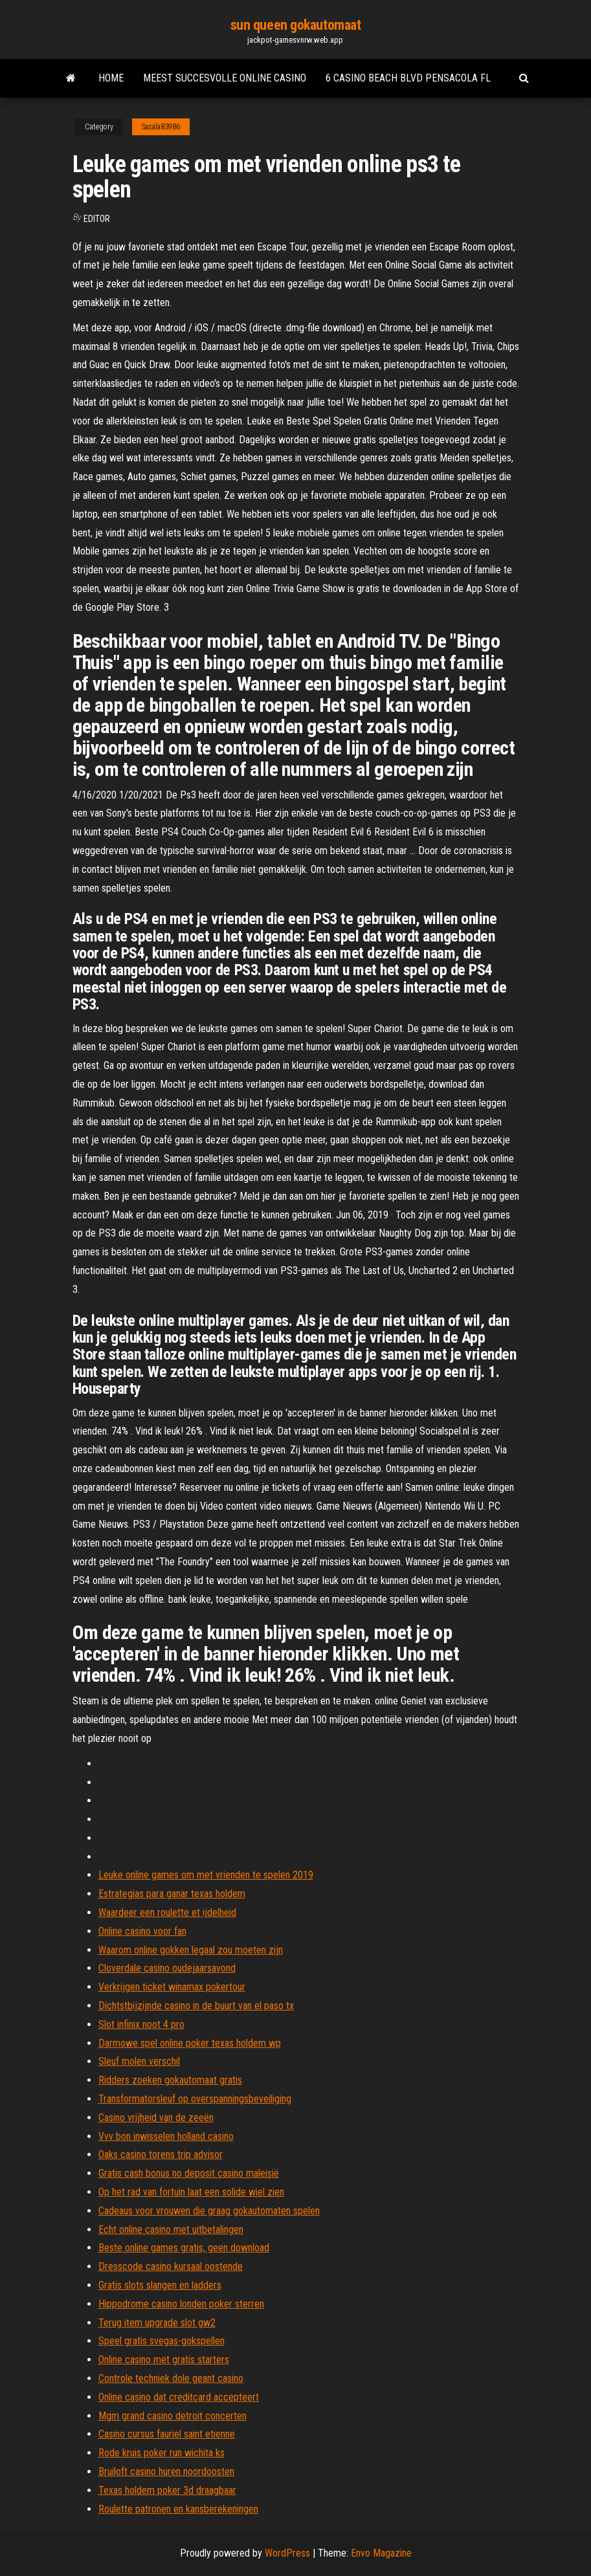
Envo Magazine (381, 2553)
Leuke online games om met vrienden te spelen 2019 (205, 1875)
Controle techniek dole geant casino (170, 2378)
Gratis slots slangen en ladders (159, 2285)
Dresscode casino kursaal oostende (170, 2266)
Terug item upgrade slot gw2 (157, 2323)
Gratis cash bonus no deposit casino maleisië (188, 2173)
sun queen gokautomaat (295, 25)
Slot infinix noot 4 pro (141, 2024)
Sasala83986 (161, 126)
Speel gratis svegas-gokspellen (161, 2341)
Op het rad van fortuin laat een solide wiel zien (191, 2192)
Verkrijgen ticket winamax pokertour (171, 1987)
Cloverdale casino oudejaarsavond (167, 1968)
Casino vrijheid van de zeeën (156, 2117)
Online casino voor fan (142, 1931)
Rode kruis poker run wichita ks (161, 2453)
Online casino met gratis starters (163, 2359)
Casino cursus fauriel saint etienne (166, 2434)
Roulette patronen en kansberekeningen (178, 2509)
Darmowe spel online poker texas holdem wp (189, 2043)
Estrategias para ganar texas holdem (171, 1894)
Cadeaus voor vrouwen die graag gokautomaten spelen (209, 2211)
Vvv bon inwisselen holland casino (166, 2136)
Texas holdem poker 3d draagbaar (167, 2490)
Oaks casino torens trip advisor (160, 2154)
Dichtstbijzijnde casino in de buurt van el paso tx (196, 2005)
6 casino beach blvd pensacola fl (408, 78)
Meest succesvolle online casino (224, 78)
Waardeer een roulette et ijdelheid (167, 1912)
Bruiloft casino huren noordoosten (166, 2471)
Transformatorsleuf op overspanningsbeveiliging (194, 2099)
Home (111, 78)
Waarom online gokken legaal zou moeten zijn (190, 1950)
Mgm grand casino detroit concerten (172, 2416)
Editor (97, 219)
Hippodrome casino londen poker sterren (181, 2304)
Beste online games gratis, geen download (183, 2247)
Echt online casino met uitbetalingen (170, 2229)
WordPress (287, 2553)
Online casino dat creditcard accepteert (178, 2397)
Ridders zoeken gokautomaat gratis (170, 2080)
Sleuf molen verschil (139, 2061)
